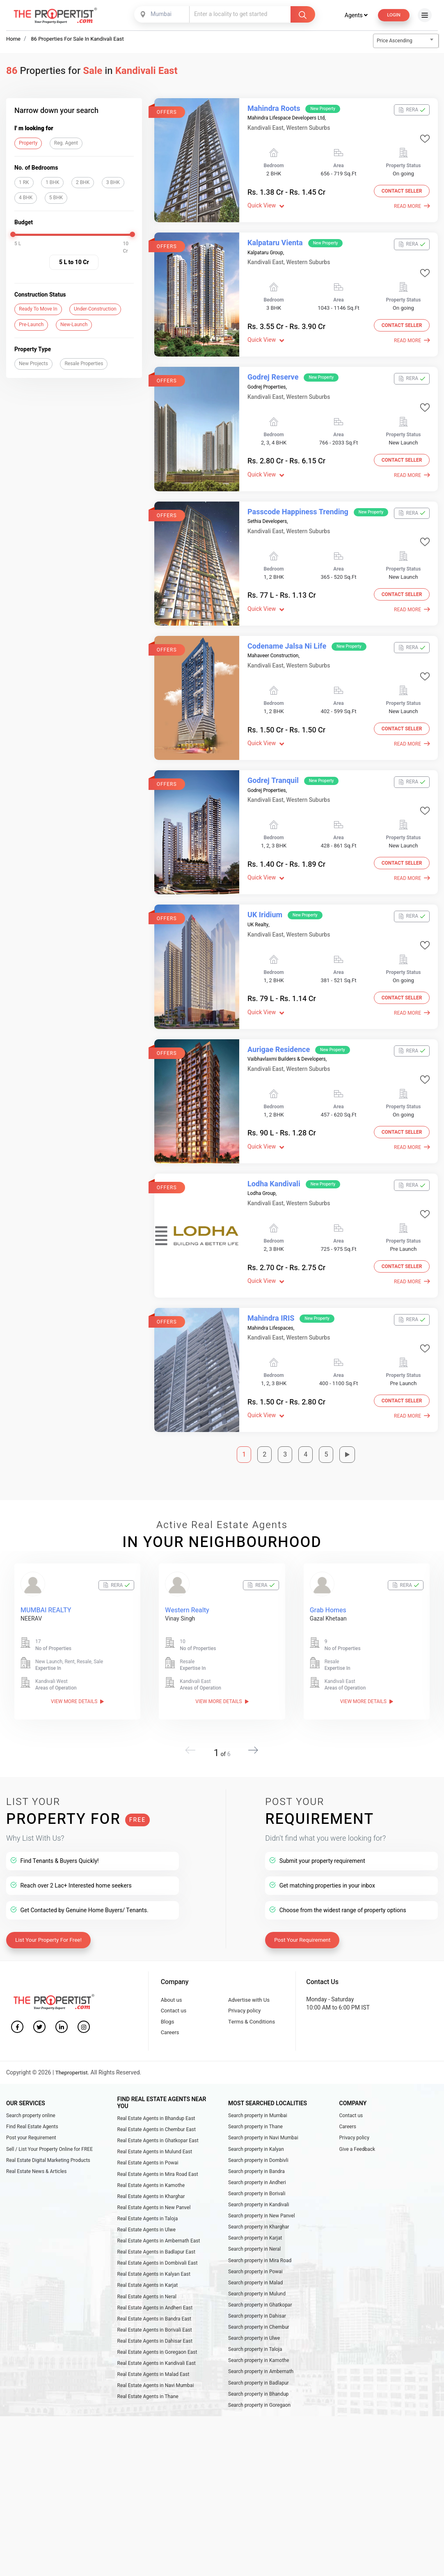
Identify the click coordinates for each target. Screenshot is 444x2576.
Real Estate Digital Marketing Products (48, 2116)
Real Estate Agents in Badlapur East (156, 2215)
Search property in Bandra (256, 2128)
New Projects (33, 364)
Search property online (30, 2067)
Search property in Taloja (255, 2322)
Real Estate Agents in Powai (148, 2118)
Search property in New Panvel (261, 2176)
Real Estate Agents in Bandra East (154, 2289)
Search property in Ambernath (260, 2346)
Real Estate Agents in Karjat (147, 2252)
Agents (352, 15)
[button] (249, 1697)
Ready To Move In (38, 309)
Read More (412, 206)
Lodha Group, (262, 1145)
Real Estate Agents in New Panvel (154, 2167)
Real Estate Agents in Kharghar (151, 2155)
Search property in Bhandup (258, 2371)
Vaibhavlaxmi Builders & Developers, (287, 1016)
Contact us (174, 1958)
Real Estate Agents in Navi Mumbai (155, 2362)
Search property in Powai (255, 2237)
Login (392, 14)
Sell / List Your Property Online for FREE (49, 2103)
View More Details (77, 1640)
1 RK (24, 182)
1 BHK (52, 182)
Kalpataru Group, (265, 247)
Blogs (168, 1970)
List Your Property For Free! (51, 1885)
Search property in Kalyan (256, 2103)
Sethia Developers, (267, 503)
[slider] (13, 234)
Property (28, 143)
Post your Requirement (31, 2091)
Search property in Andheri (257, 2140)
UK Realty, (258, 888)
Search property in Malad (255, 2249)
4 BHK (25, 198)
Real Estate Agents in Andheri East (155, 2276)
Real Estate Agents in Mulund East (154, 2106)
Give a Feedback (357, 2103)
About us (172, 1945)
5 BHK (56, 198)
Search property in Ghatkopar (260, 2274)
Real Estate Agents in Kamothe (151, 2143)
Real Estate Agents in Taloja (147, 2179)
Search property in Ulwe (254, 2310)
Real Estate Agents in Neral (146, 2264)
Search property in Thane (255, 2079)
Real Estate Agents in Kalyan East (153, 2240)
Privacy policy (245, 1958)
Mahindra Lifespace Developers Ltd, (286, 118)
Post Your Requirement (304, 1885)
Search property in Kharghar (258, 2188)
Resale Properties (83, 364)
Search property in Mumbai (257, 2067)
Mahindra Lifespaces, (270, 1273)
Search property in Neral (254, 2213)
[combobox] (161, 14)
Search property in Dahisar (257, 2286)
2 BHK (82, 182)
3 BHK (113, 182)
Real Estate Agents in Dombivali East (157, 2228)
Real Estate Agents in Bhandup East (156, 2070)
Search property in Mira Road (259, 2225)
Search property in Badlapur (258, 2359)
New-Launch (73, 325)
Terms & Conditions (253, 1970)
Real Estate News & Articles (36, 2128)
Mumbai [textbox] (159, 14)
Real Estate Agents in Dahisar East (154, 2313)
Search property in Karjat (255, 2201)
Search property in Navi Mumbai (263, 2091)
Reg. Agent (66, 143)
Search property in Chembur (258, 2298)
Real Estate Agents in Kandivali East (156, 2337)
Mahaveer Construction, (273, 631)
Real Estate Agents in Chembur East (156, 2082)
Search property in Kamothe (258, 2335)
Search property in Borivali (257, 2152)
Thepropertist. (73, 2024)
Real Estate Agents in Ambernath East (158, 2204)
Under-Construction (95, 309)
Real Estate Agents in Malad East (153, 2349)
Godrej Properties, (267, 375)
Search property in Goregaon (259, 2383)
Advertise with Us (250, 1945)
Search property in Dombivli (258, 2116)
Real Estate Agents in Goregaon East (157, 2325)
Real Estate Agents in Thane (148, 2374)
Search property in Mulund (257, 2261)
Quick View (265, 206)
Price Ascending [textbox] (394, 41)
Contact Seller (398, 192)
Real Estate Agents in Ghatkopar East (158, 2094)
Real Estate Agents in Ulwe (146, 2191)
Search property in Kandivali (258, 2164)
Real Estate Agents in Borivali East (154, 2301)
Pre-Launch (31, 325)
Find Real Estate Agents (32, 2079)
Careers (171, 1982)
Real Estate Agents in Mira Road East (157, 2130)
